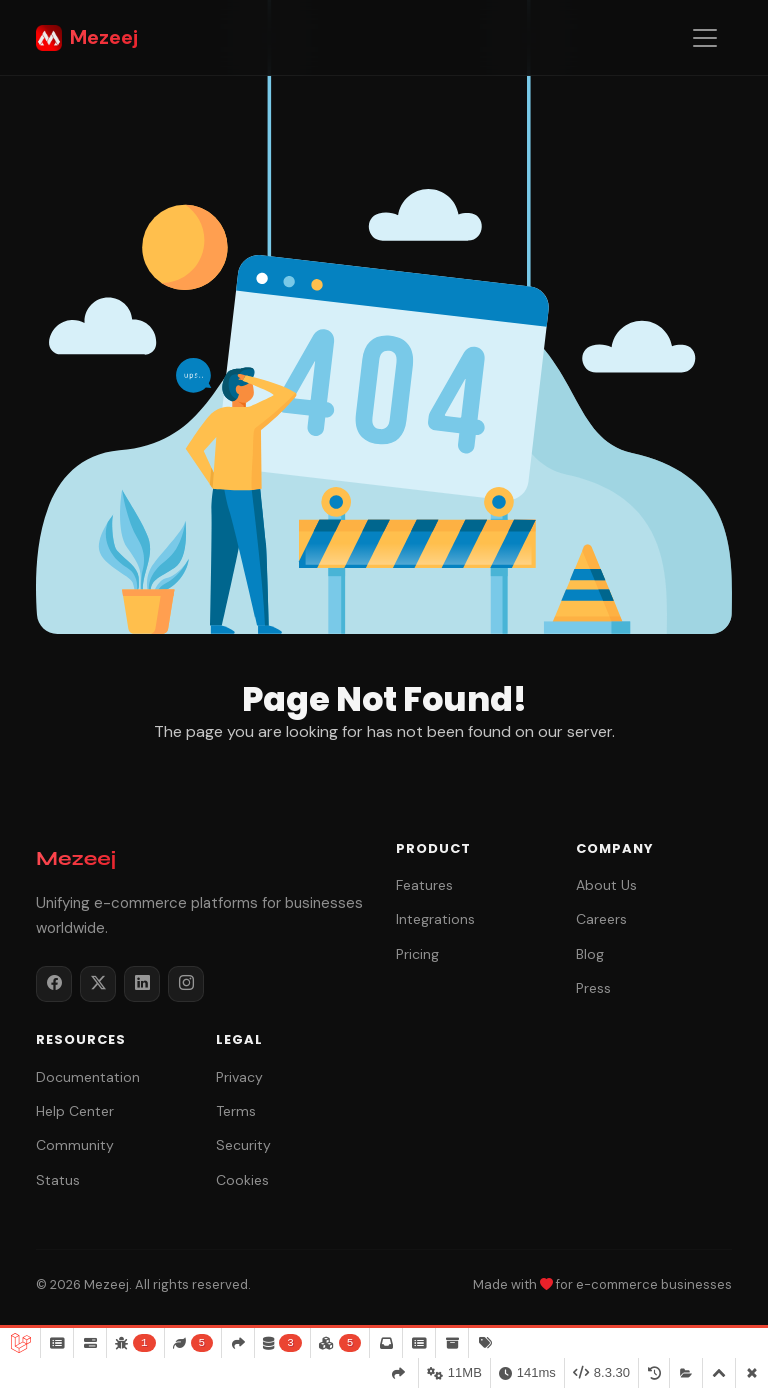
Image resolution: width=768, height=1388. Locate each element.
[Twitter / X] (98, 984)
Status (58, 1180)
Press (593, 988)
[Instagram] (186, 984)
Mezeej (87, 37)
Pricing (417, 954)
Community (75, 1145)
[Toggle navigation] (705, 38)
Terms (236, 1111)
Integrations (435, 919)
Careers (601, 919)
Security (243, 1145)
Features (424, 885)
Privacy (239, 1077)
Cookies (242, 1180)
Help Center (75, 1111)
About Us (606, 885)
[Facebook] (54, 984)
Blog (590, 954)
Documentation (88, 1077)
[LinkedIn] (142, 984)
